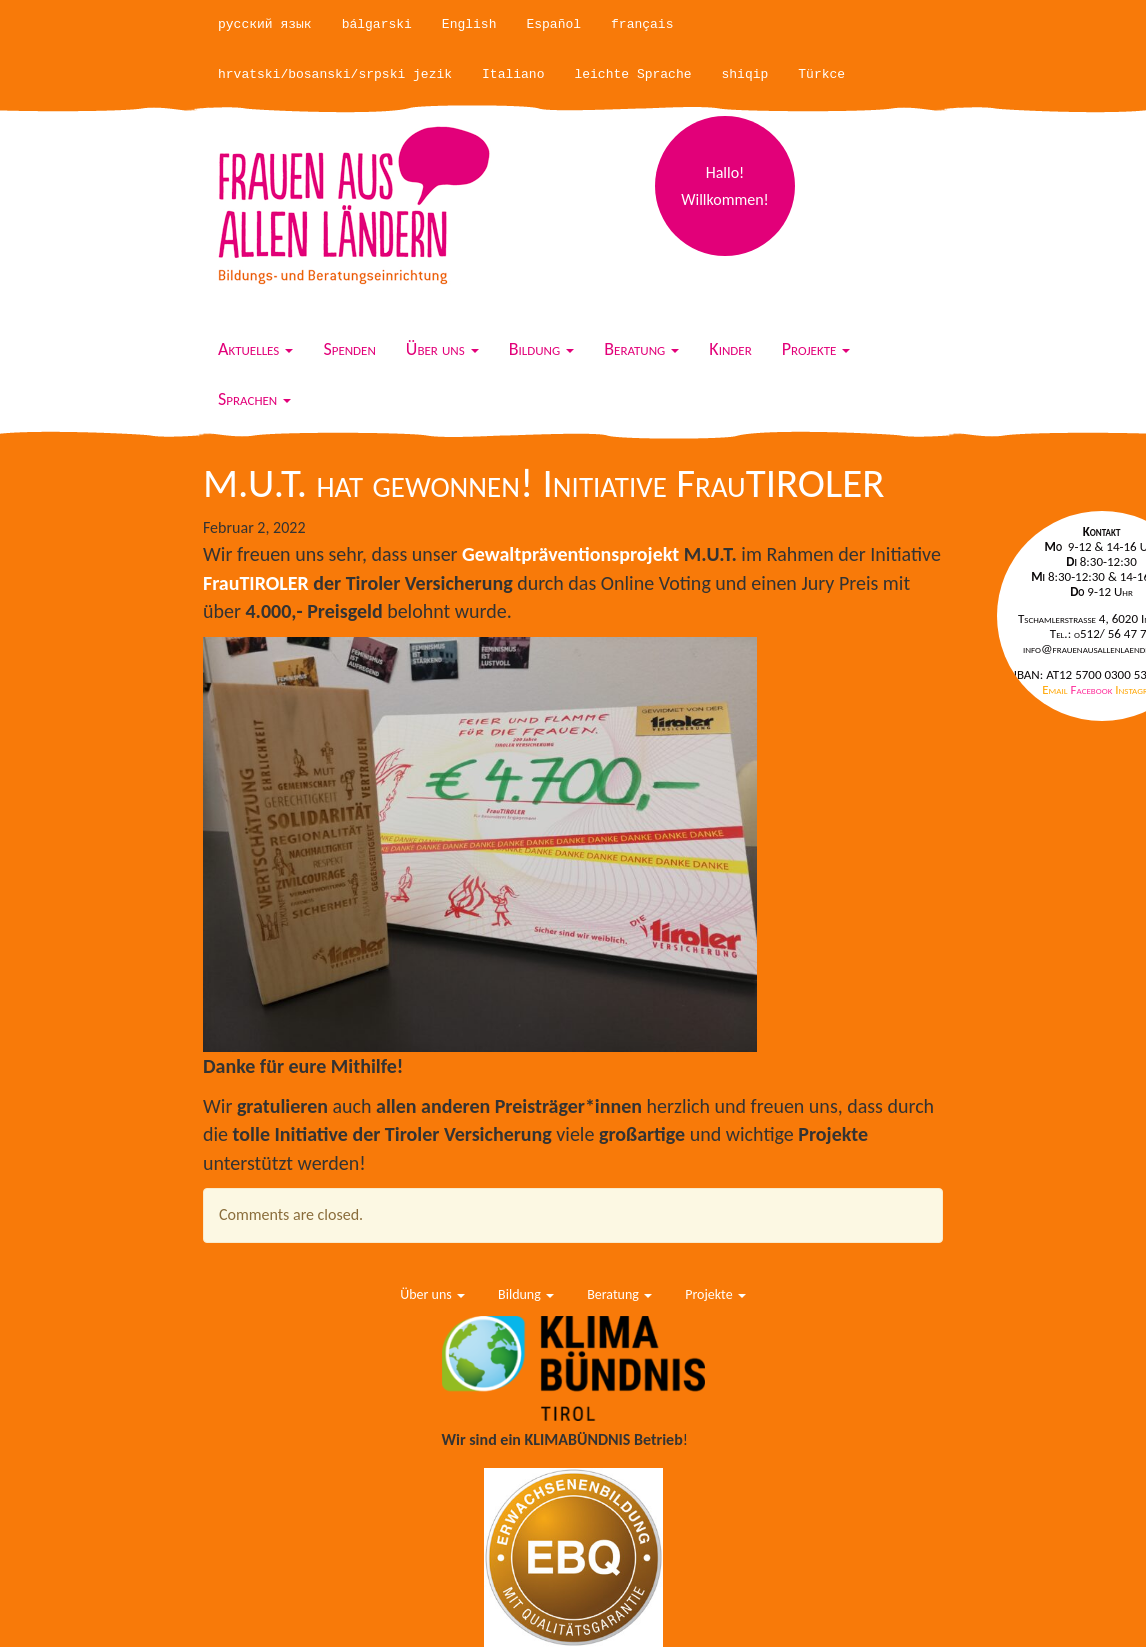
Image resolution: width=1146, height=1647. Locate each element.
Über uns (442, 349)
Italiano (513, 74)
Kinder (730, 349)
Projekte (816, 349)
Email (1056, 689)
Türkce (821, 74)
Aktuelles (255, 349)
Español (553, 24)
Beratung (641, 349)
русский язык (265, 24)
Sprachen (254, 399)
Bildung (542, 349)
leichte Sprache (632, 74)
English (469, 24)
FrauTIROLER (256, 583)
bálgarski (377, 24)
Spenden (349, 349)
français (642, 24)
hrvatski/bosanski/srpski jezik (335, 74)
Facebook (1093, 689)
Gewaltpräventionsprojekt (573, 554)
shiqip (745, 74)
